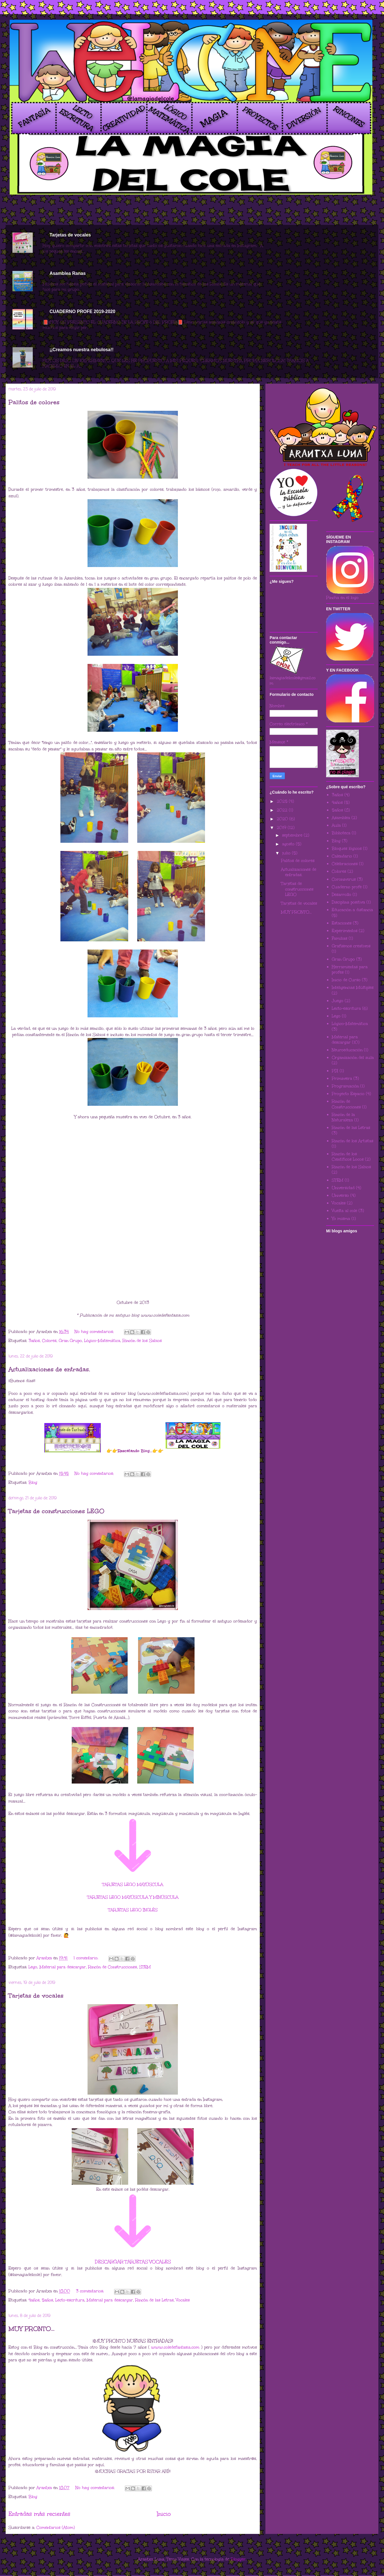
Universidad (343, 1188)
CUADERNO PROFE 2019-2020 (82, 311)
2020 (283, 819)
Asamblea (341, 817)
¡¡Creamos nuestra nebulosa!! (81, 349)
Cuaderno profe (347, 887)
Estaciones (342, 923)
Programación (345, 1086)
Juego (337, 1001)
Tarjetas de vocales (70, 235)
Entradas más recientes (39, 2514)
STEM (145, 1967)
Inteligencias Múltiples (353, 987)
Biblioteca (341, 833)
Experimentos (344, 930)
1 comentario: (86, 1958)
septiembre (293, 835)
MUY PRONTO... (31, 2329)
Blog (33, 1482)
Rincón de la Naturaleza (343, 1117)
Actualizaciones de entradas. (49, 1369)
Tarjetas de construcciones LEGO (56, 1511)
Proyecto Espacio (348, 1093)
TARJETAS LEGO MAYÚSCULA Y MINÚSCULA (132, 1897)
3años (34, 1340)
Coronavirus (344, 879)
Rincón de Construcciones (112, 1967)
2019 (282, 827)
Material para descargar (63, 1967)
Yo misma (341, 1218)
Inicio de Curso (346, 980)
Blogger (238, 2559)
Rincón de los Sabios (142, 1340)
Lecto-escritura (69, 2300)
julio (287, 853)
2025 (283, 801)
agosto (289, 844)
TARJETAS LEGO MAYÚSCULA (132, 1884)
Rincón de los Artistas (352, 1141)
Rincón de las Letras (154, 2300)
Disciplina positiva (348, 902)
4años (34, 2300)
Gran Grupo (70, 1340)
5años (47, 2300)
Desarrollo (341, 894)
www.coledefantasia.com (175, 2347)
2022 (283, 810)
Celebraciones (345, 863)
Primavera (342, 1078)
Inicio (164, 2514)
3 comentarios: (90, 2291)
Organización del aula (353, 1057)
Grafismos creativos (351, 946)
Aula (336, 825)
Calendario (342, 856)
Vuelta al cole (344, 1210)
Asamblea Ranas (67, 273)
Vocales (183, 2300)
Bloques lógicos (347, 848)
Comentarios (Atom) (55, 2527)
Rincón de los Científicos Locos (348, 1156)
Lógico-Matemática (102, 1340)
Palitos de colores (34, 402)
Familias (339, 938)
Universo (340, 1195)
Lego (33, 1967)
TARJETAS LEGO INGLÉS (133, 1910)
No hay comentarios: (95, 1331)
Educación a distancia (352, 910)
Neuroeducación (347, 1050)
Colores (49, 1340)
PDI (335, 1071)
